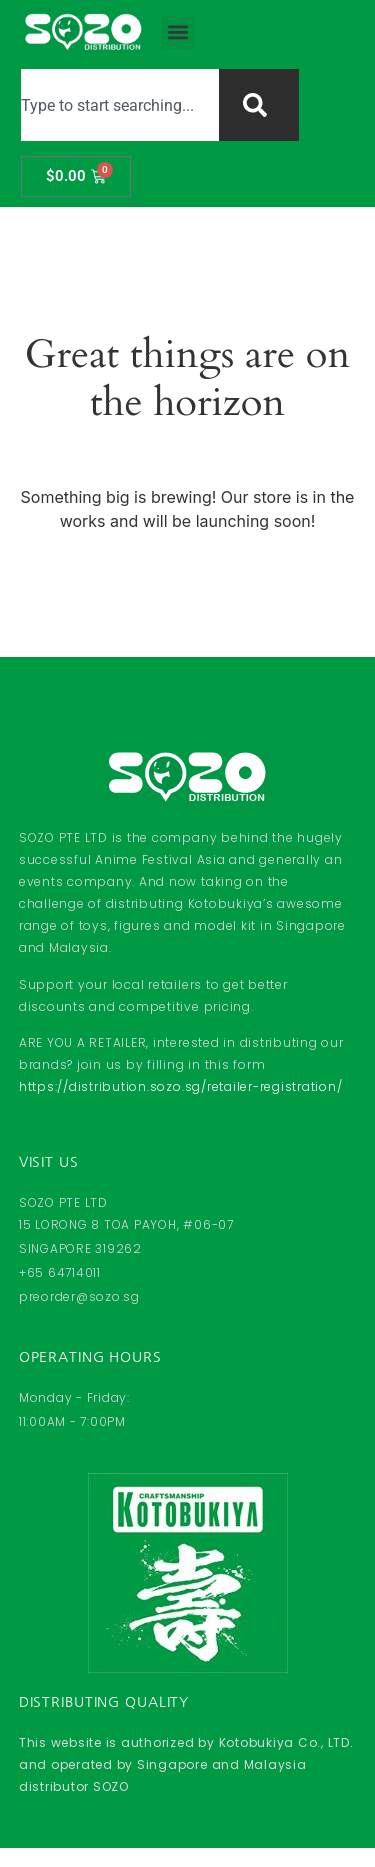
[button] (177, 32)
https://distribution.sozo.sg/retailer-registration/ (181, 1086)
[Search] (259, 105)
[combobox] (119, 105)
